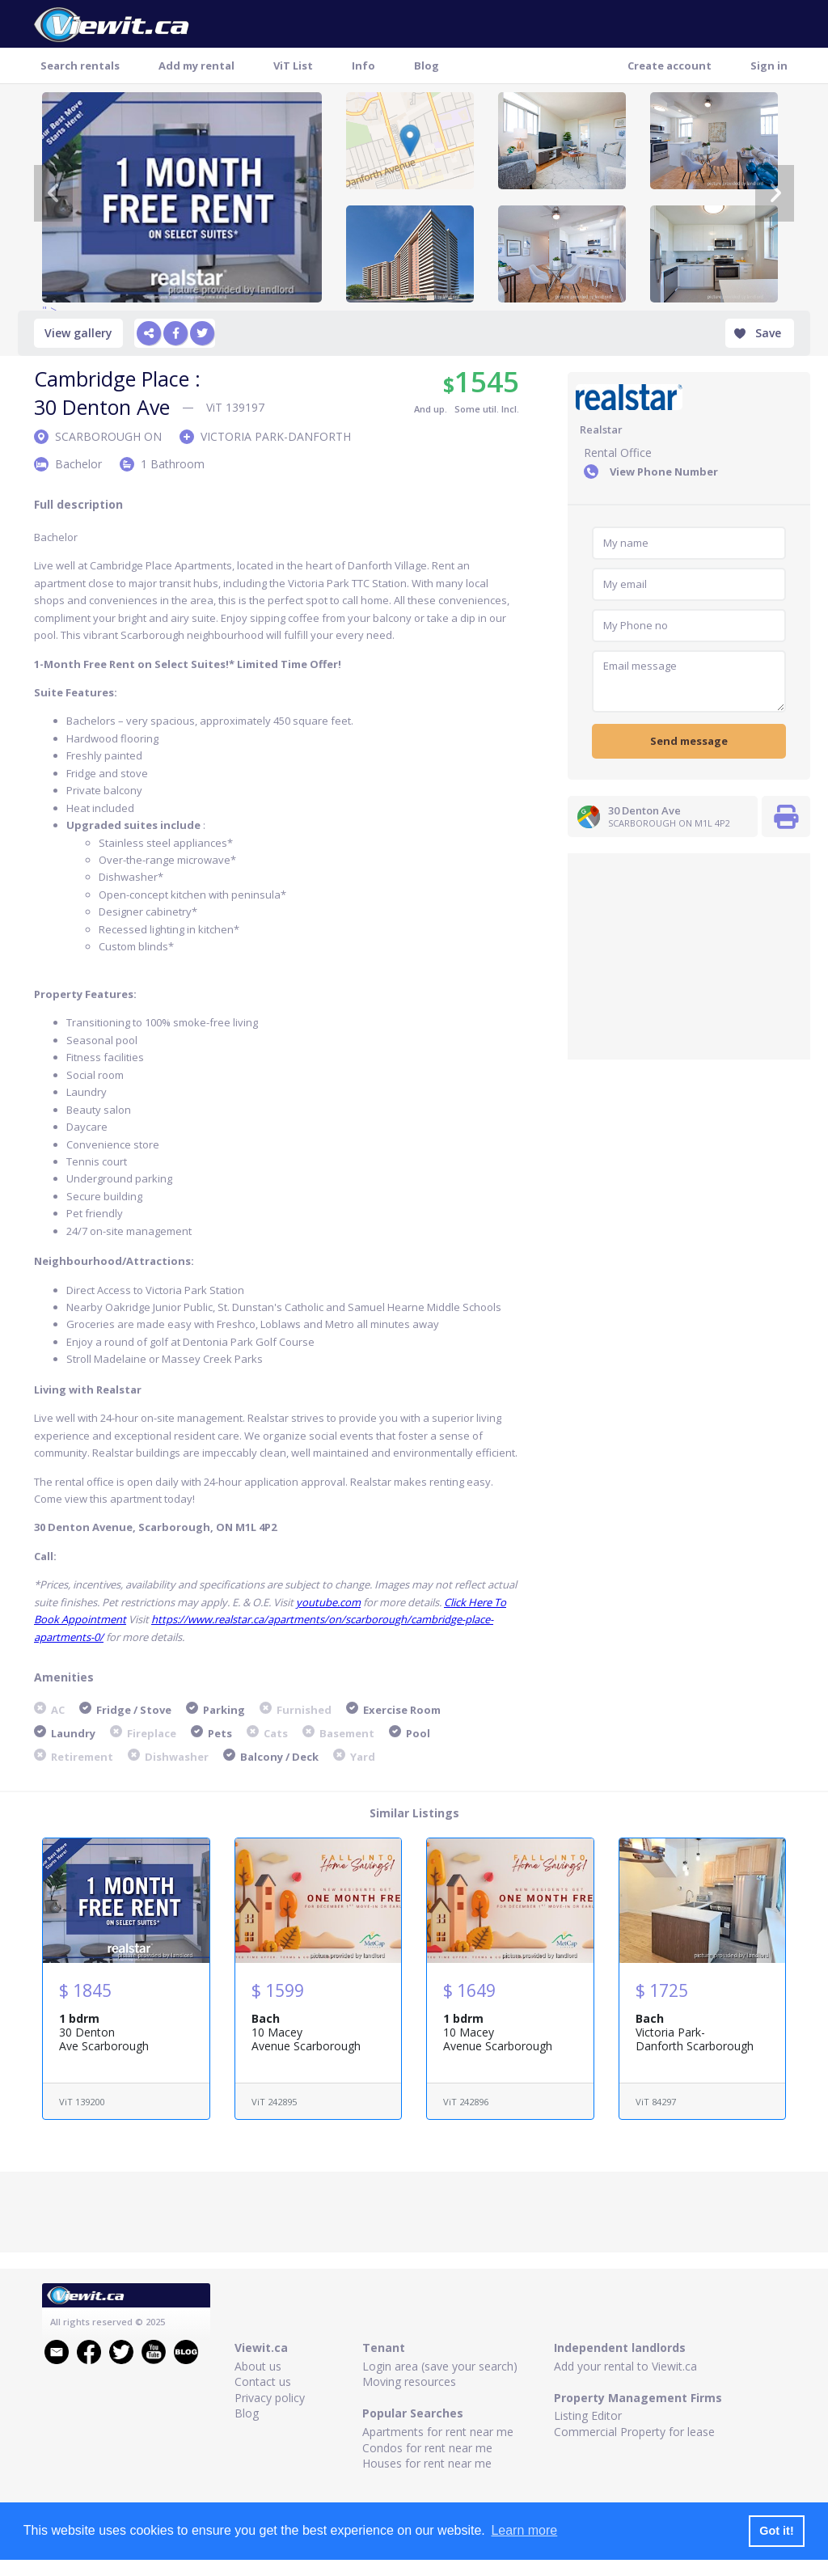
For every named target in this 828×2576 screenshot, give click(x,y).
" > (182, 197)
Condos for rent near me (427, 2447)
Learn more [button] (524, 2530)
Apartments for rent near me (437, 2431)
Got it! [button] (776, 2530)
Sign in (769, 65)
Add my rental (196, 65)
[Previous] (53, 193)
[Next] (774, 193)
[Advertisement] (689, 954)
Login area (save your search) (440, 2366)
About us (257, 2366)
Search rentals (80, 65)
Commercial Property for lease (634, 2431)
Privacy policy (269, 2397)
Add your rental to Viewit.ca (625, 2366)
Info (363, 65)
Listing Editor (588, 2415)
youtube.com (328, 1602)
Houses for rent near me (427, 2463)
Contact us (262, 2381)
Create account (669, 65)
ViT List (293, 65)
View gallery (78, 333)
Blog (426, 65)
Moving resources (409, 2381)
